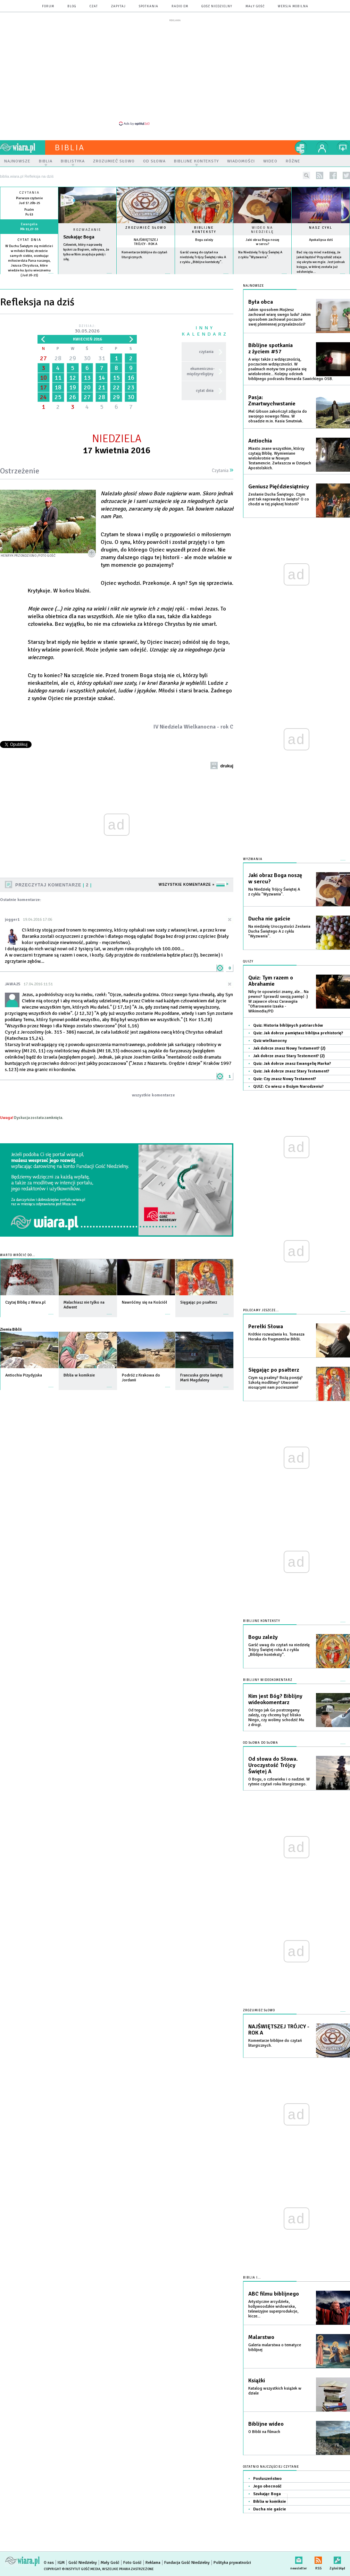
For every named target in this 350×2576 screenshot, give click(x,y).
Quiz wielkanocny (270, 1040)
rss (319, 175)
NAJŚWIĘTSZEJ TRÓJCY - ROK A (146, 242)
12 (72, 377)
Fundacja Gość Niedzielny (187, 2562)
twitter (346, 175)
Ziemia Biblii (11, 1329)
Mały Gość (255, 6)
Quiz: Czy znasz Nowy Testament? (284, 1078)
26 (72, 397)
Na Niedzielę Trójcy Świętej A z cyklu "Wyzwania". (274, 892)
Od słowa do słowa (260, 1743)
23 (130, 387)
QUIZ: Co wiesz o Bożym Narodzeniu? (288, 1086)
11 (58, 377)
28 (58, 358)
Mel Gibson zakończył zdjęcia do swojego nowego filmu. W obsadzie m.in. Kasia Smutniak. (277, 416)
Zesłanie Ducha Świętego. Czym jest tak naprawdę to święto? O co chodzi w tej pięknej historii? (278, 499)
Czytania (222, 470)
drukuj (226, 766)
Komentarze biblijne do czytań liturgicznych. (275, 2043)
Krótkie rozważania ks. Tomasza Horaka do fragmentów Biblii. (276, 1337)
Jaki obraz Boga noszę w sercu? (262, 242)
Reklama (152, 2562)
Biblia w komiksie (269, 2501)
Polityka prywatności (232, 2562)
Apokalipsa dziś (321, 240)
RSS (318, 2559)
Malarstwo (261, 2337)
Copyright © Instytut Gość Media (72, 2569)
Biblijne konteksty (204, 230)
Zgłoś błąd (337, 2559)
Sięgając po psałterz (273, 1370)
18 (58, 387)
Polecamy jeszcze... (261, 1310)
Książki (256, 2380)
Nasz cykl (320, 228)
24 (43, 397)
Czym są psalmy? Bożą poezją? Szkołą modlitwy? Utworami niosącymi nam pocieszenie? (275, 1382)
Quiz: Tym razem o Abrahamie (270, 981)
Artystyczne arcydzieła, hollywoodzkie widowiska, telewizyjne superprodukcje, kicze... (273, 2309)
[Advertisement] (175, 71)
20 (87, 387)
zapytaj (118, 6)
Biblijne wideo (266, 2424)
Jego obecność (267, 2486)
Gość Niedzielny (216, 6)
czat (94, 6)
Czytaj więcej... (87, 276)
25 (58, 397)
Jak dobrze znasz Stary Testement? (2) (289, 1056)
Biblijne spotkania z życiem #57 (270, 348)
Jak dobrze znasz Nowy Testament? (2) (289, 1048)
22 (116, 387)
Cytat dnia (29, 240)
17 (43, 387)
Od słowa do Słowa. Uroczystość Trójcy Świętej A (273, 1765)
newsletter (298, 2559)
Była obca (260, 302)
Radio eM (180, 6)
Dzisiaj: (87, 329)
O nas (49, 2562)
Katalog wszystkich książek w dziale (274, 2391)
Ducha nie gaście (269, 919)
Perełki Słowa (265, 1326)
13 (87, 377)
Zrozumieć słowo (145, 228)
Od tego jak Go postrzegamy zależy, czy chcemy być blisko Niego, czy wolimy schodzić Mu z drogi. (276, 1717)
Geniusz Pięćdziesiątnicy (278, 486)
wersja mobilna (293, 6)
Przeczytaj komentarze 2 (53, 885)
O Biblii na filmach (264, 2431)
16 (130, 377)
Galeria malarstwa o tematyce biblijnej (274, 2347)
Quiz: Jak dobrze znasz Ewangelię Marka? (292, 1063)
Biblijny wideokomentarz (267, 1680)
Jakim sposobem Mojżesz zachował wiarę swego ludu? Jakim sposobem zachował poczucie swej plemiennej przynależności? (279, 317)
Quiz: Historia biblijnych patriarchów (288, 1025)
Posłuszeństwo (267, 2478)
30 (87, 358)
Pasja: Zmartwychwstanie (271, 400)
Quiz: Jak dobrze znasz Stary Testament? (291, 1071)
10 (43, 377)
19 (72, 387)
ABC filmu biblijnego (273, 2294)
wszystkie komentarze (153, 1095)
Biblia (70, 147)
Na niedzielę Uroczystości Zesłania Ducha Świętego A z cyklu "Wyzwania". (279, 931)
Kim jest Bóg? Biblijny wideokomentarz (275, 1699)
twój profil (322, 147)
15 (116, 377)
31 (101, 358)
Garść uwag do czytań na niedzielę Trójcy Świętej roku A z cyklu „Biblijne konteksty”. (203, 257)
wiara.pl (22, 147)
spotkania (148, 6)
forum (48, 6)
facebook (333, 175)
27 (43, 358)
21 (101, 387)
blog (71, 6)
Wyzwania (252, 859)
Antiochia (260, 441)
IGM (61, 2562)
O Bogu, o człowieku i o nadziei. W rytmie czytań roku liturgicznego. (279, 1782)
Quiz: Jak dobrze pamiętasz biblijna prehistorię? (298, 1033)
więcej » (29, 280)
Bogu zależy (204, 240)
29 (72, 358)
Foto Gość (132, 2562)
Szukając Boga (78, 237)
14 (101, 377)
